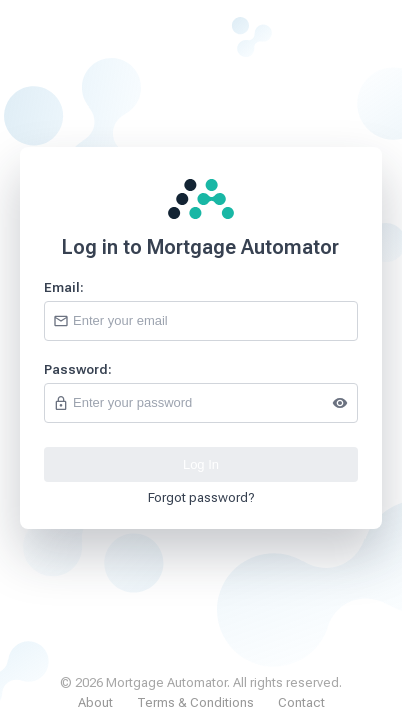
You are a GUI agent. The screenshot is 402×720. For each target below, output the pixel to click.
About (95, 702)
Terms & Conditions (195, 702)
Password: (78, 369)
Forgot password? (201, 497)
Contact (301, 702)
